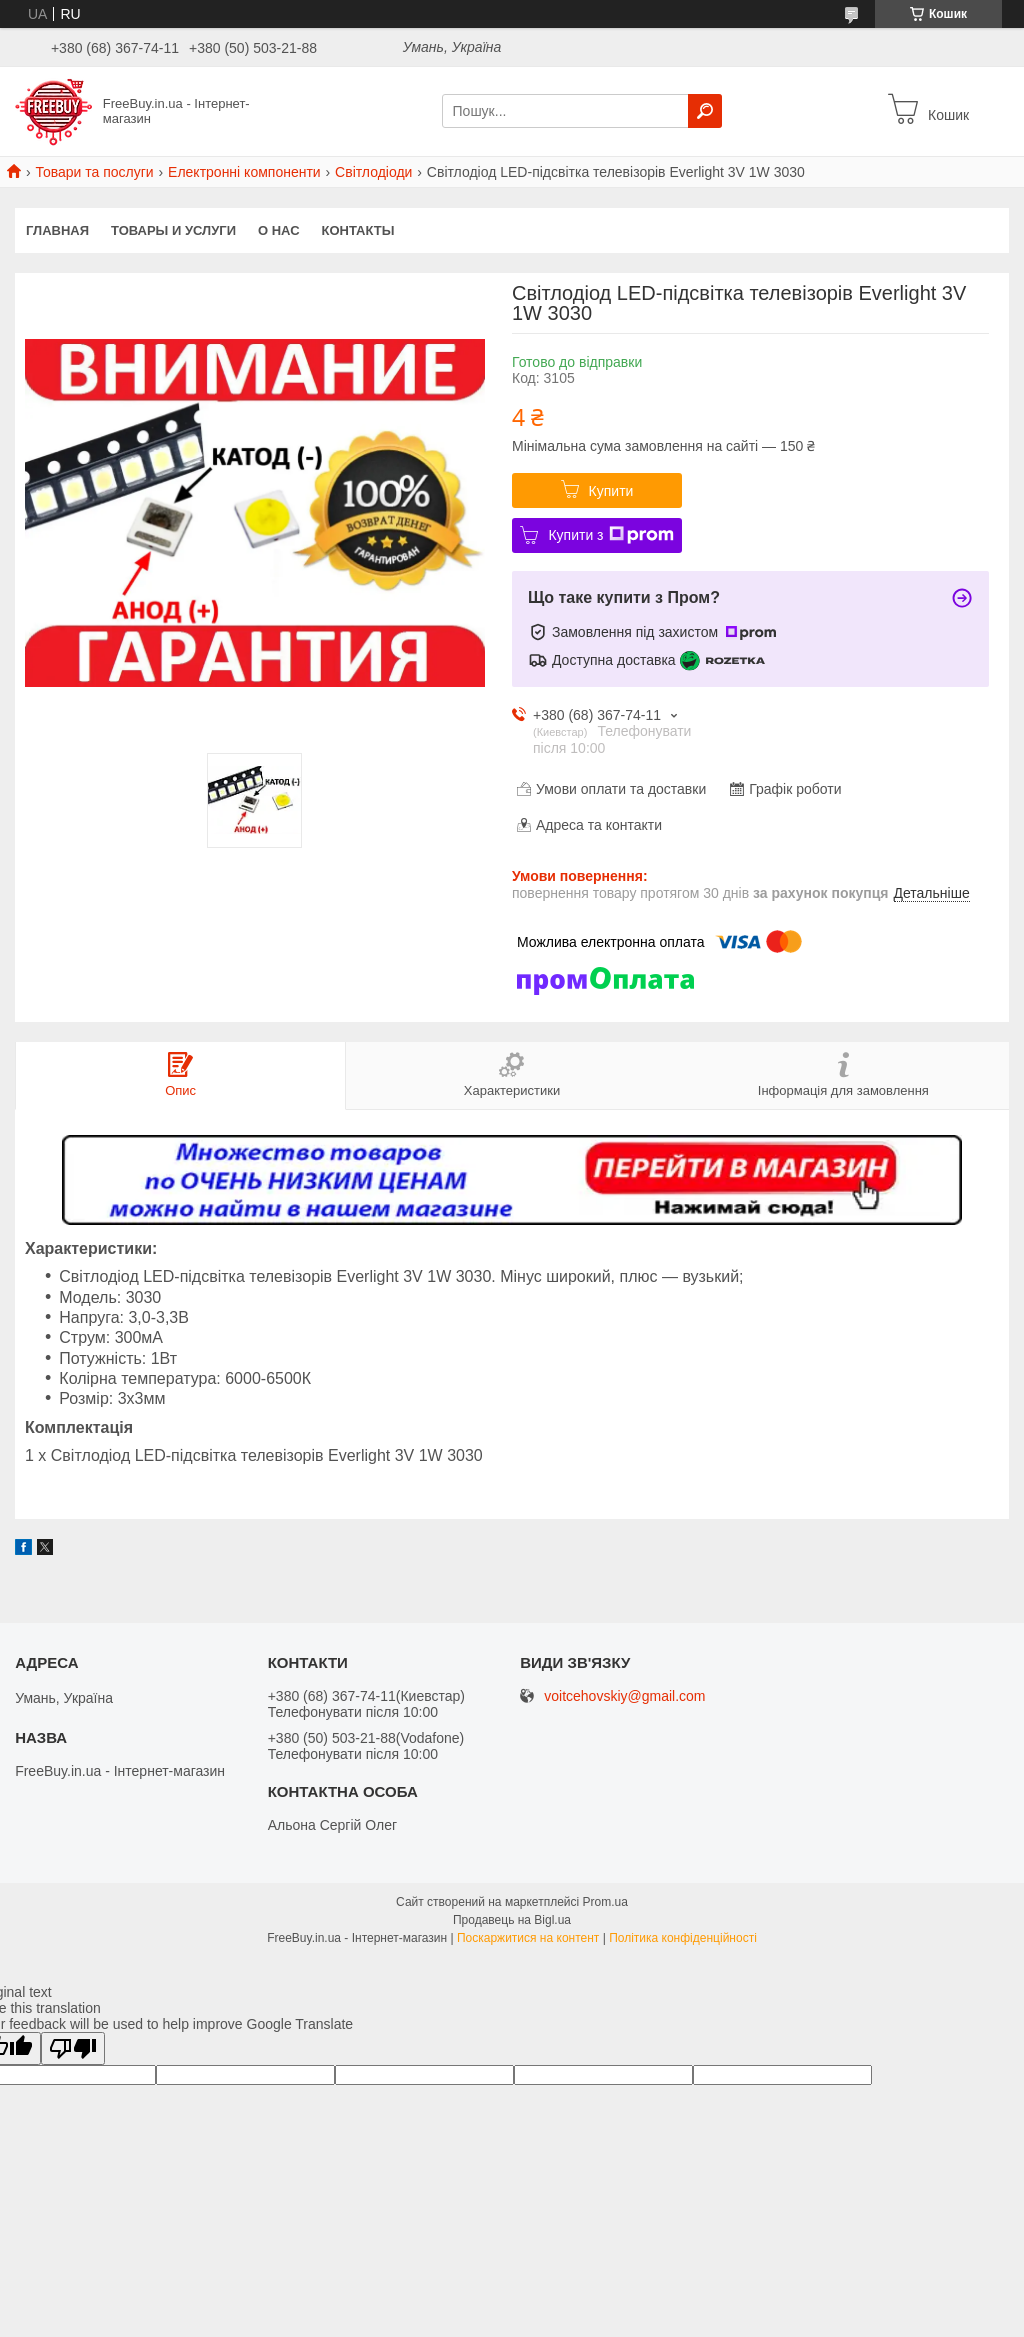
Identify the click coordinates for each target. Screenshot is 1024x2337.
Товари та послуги (94, 172)
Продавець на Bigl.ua (512, 1920)
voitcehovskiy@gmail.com (624, 1696)
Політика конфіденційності (683, 1938)
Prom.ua (605, 1902)
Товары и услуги (173, 230)
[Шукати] (705, 111)
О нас (279, 230)
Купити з (610, 535)
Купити (611, 491)
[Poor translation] (73, 2048)
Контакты (358, 230)
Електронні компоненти (244, 172)
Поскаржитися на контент (528, 1938)
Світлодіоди (373, 172)
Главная (57, 230)
